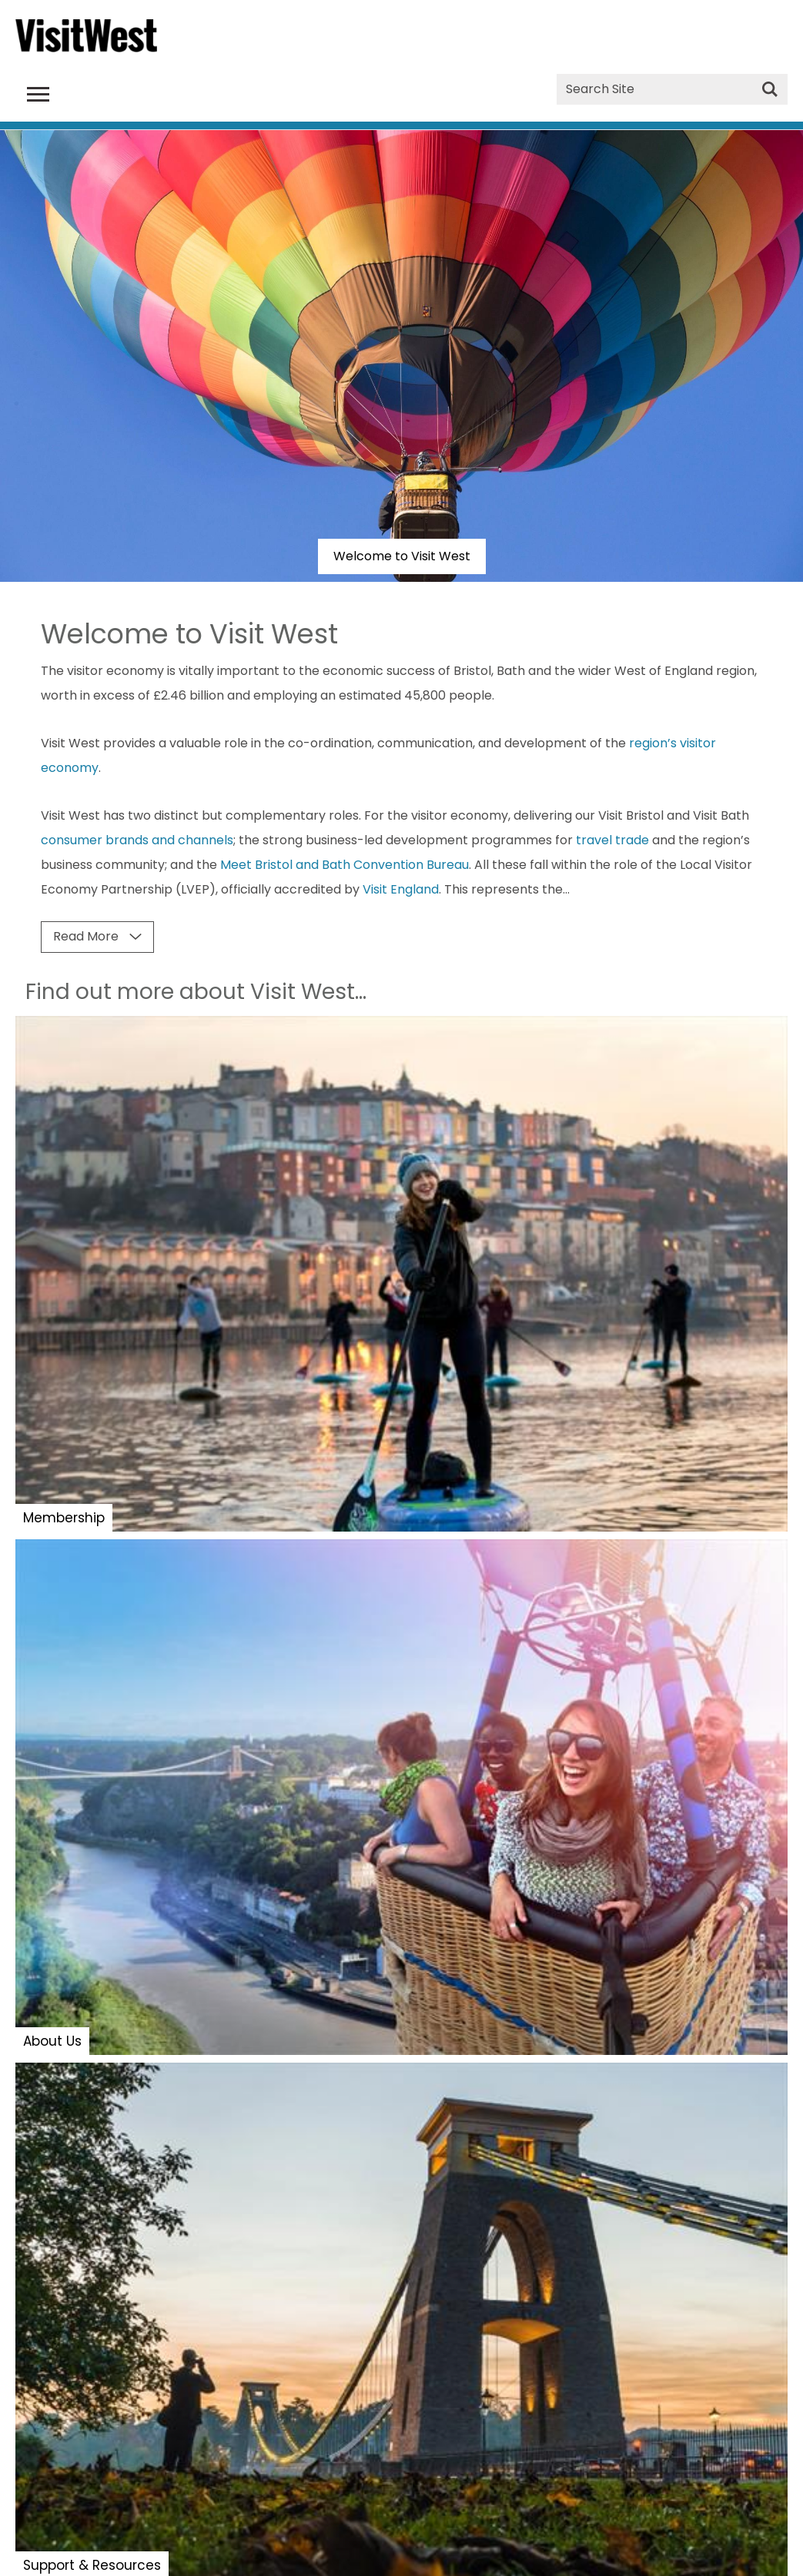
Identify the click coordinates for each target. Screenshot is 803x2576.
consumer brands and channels (137, 840)
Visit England (401, 889)
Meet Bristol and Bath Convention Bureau (344, 865)
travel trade (612, 840)
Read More (86, 936)
